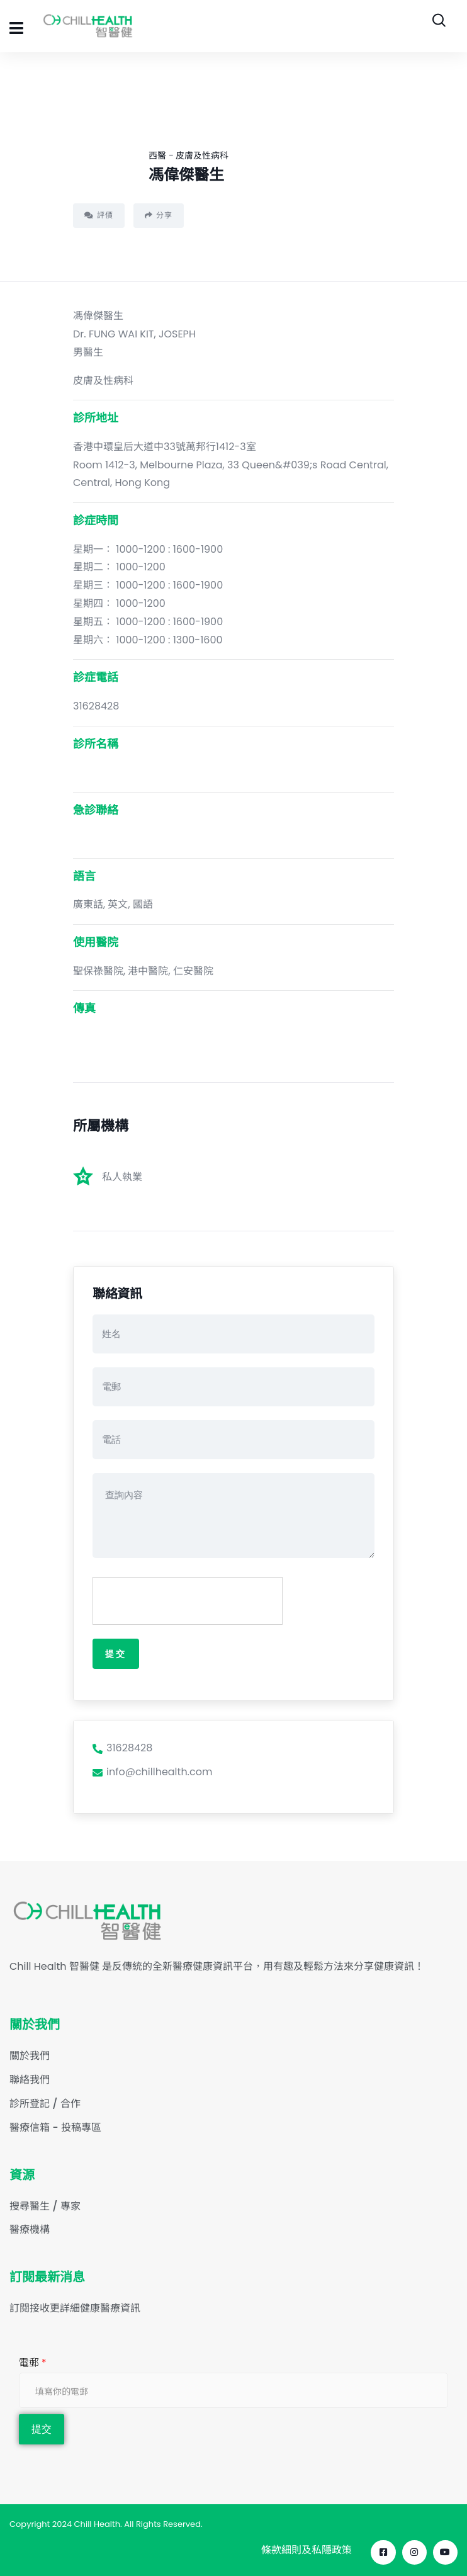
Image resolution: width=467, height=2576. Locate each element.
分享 (158, 215)
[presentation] (188, 1601)
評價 (98, 215)
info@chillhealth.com (152, 1772)
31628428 (122, 1748)
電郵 (33, 2363)
